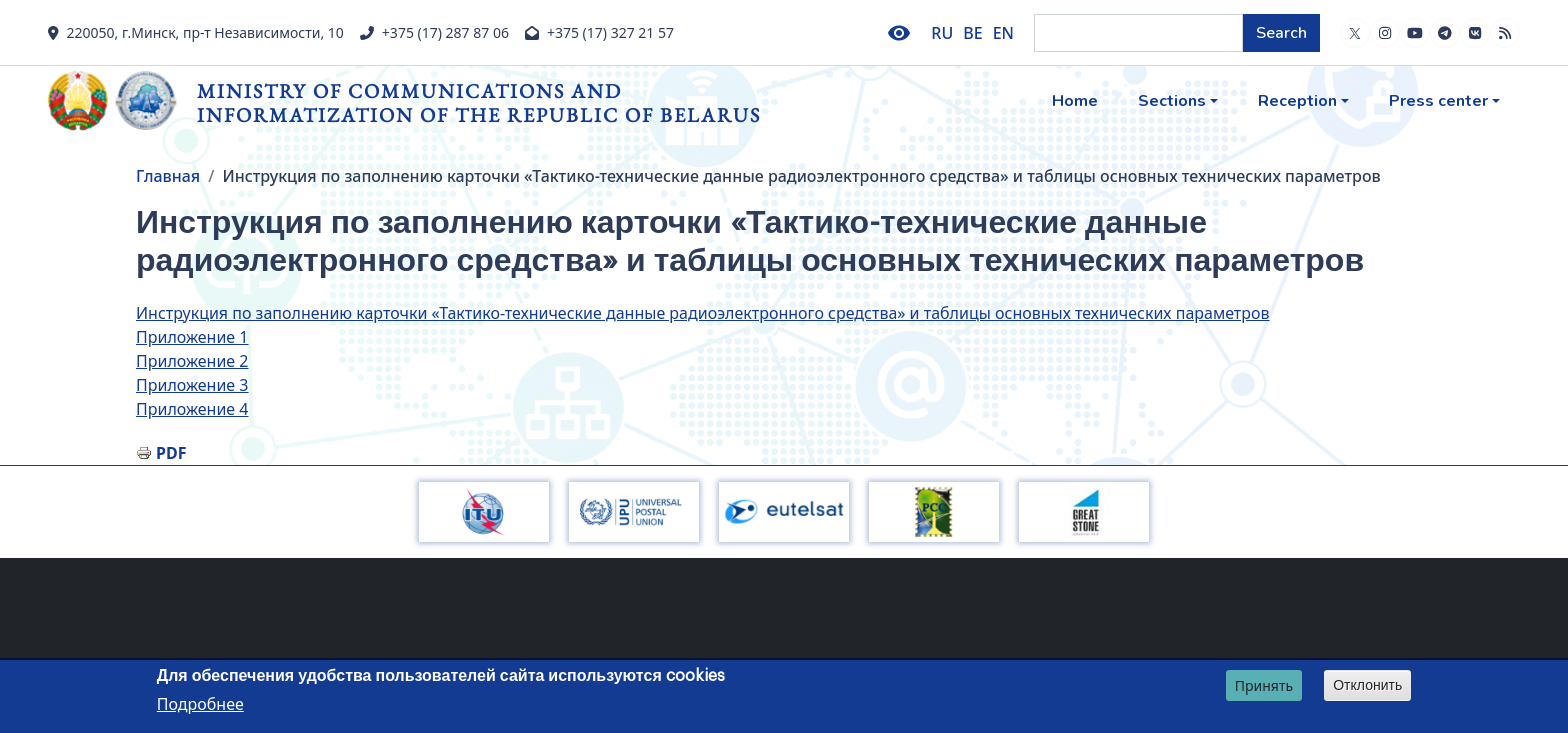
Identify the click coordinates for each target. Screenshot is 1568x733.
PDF (171, 453)
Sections (1172, 101)
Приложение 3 (192, 385)
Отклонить (1367, 688)
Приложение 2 (192, 361)
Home (1075, 101)
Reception (1297, 101)
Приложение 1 (192, 337)
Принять (1264, 688)
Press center (1438, 101)
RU (942, 33)
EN (1003, 33)
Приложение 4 (192, 409)
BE (972, 33)
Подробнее (200, 707)
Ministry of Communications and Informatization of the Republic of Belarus (479, 102)
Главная (168, 176)
